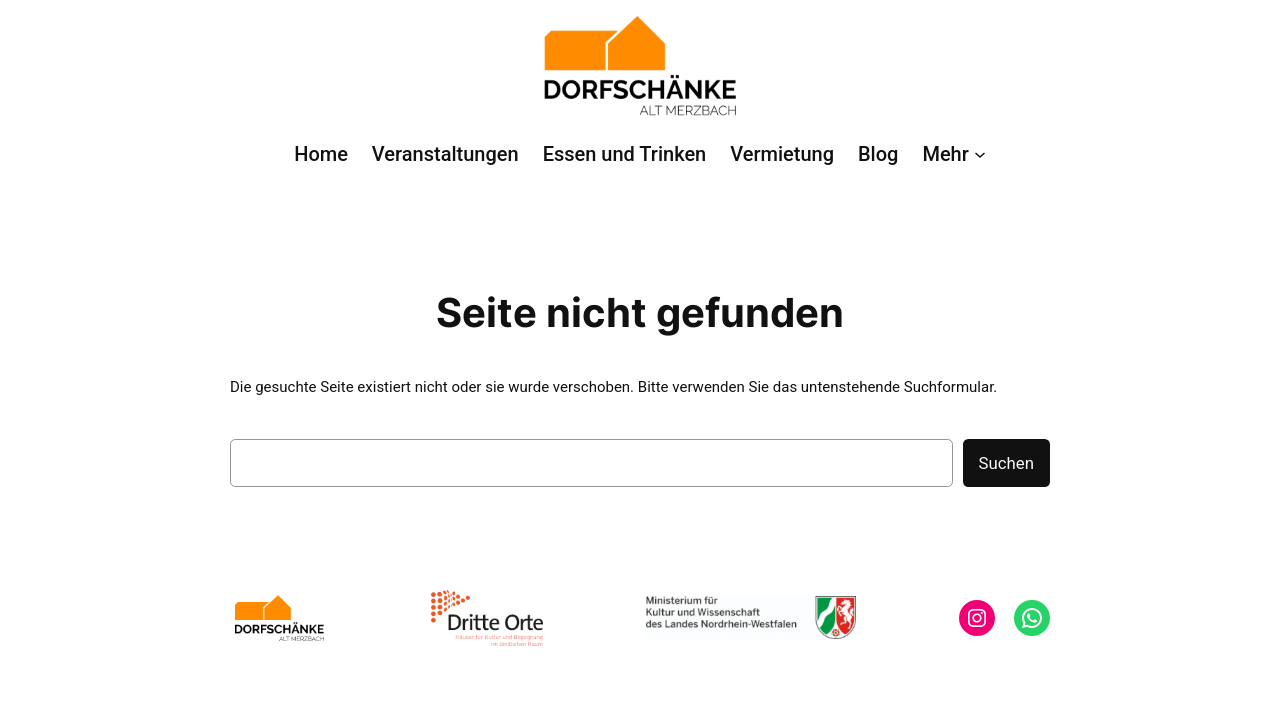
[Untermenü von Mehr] (953, 154)
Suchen (1006, 463)
